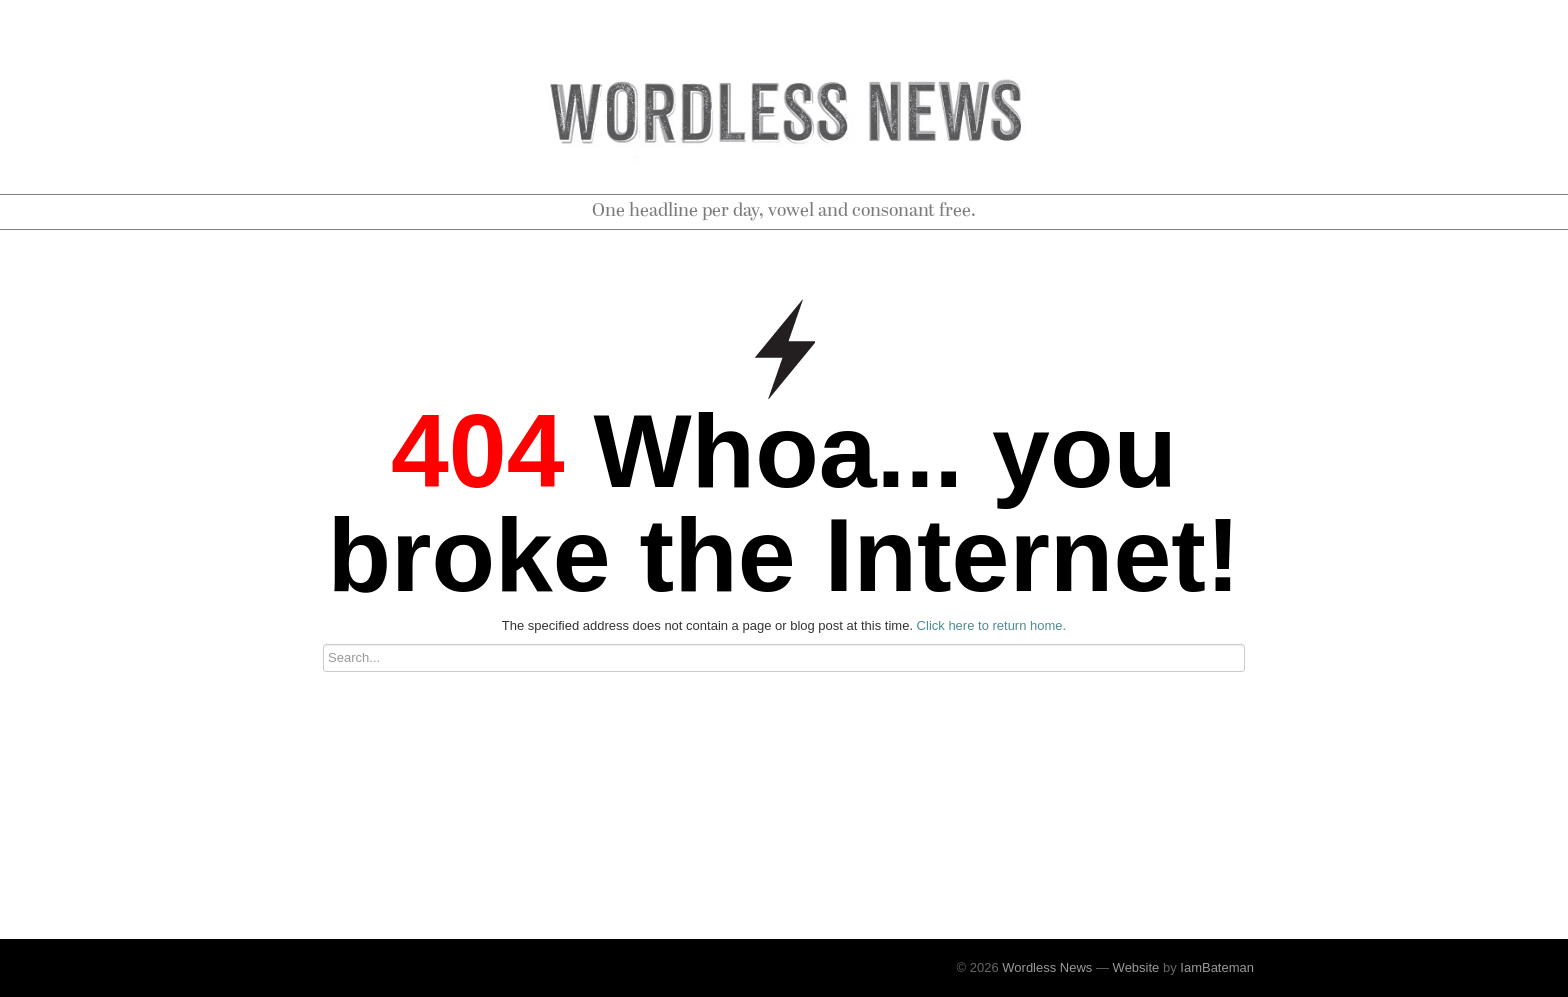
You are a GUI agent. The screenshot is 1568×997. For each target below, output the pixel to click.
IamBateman (1217, 967)
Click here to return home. (992, 625)
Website (1136, 967)
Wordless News (1047, 967)
